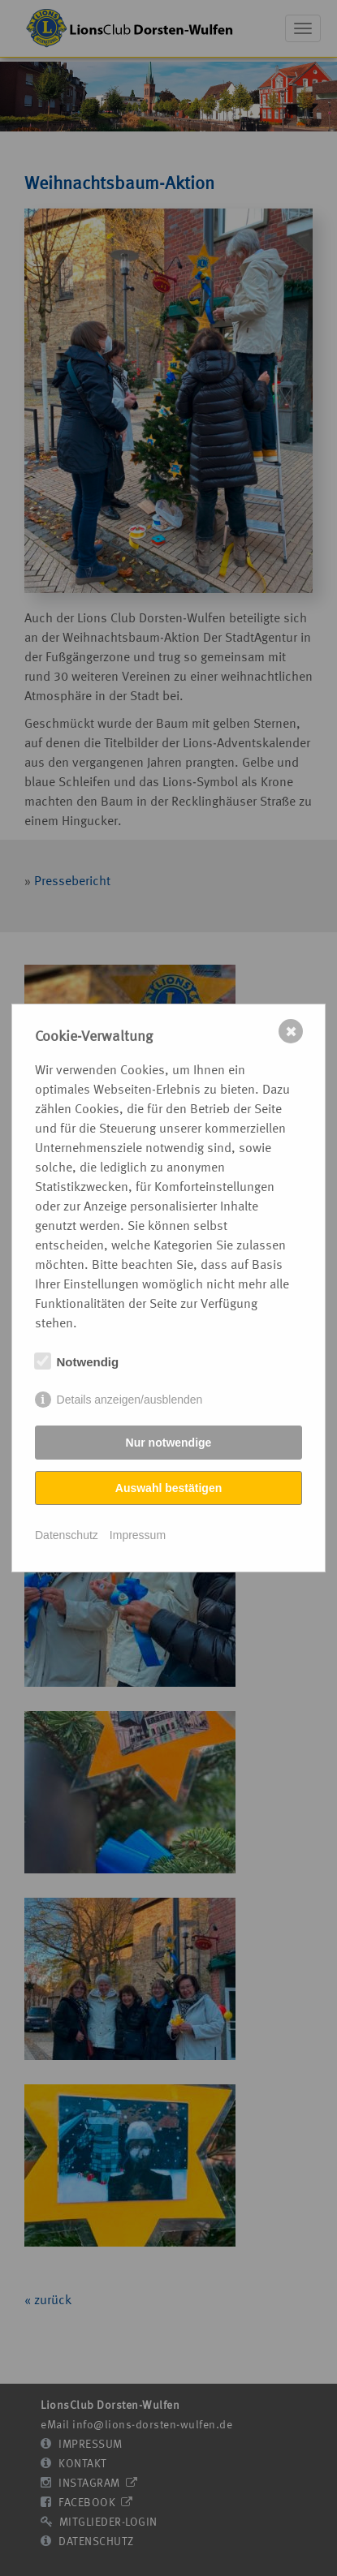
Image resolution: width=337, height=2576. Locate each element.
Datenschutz (66, 1535)
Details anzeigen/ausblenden (130, 1399)
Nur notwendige (169, 1442)
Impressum (138, 1535)
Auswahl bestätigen (168, 1488)
